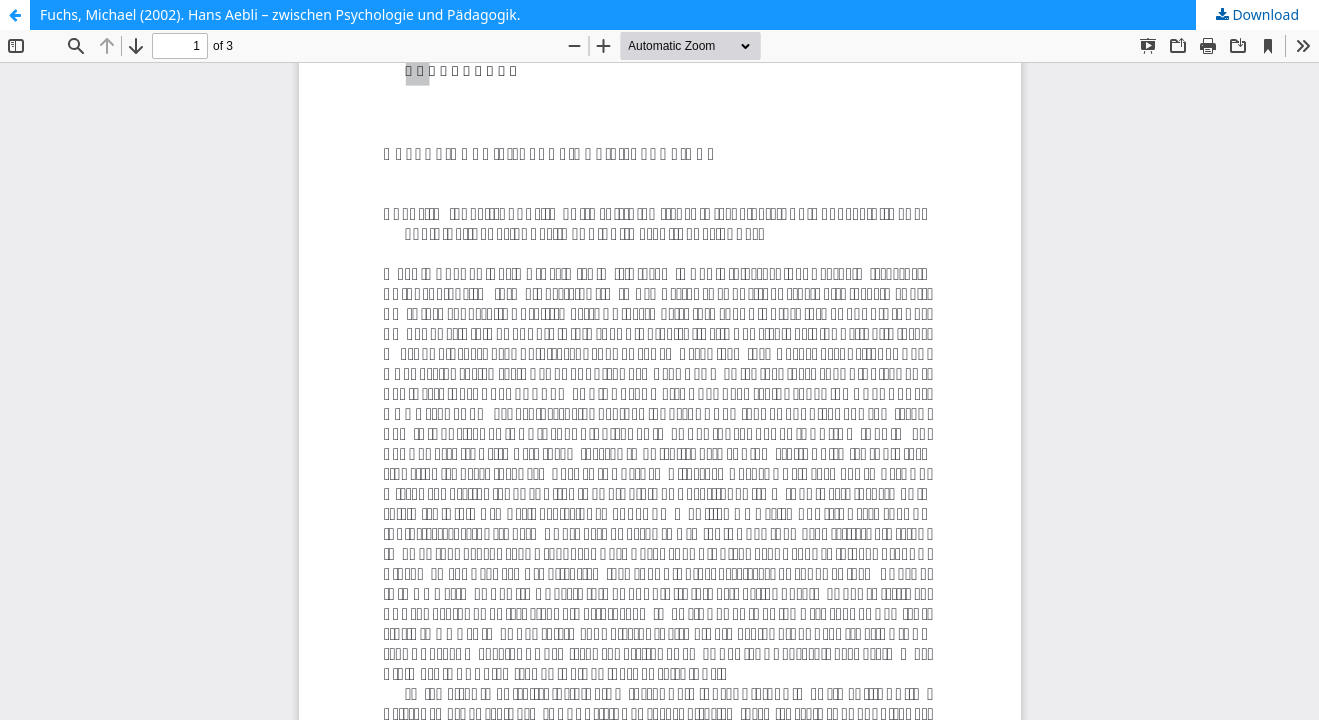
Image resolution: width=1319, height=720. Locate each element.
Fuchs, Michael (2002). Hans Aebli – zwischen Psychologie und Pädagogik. (280, 14)
